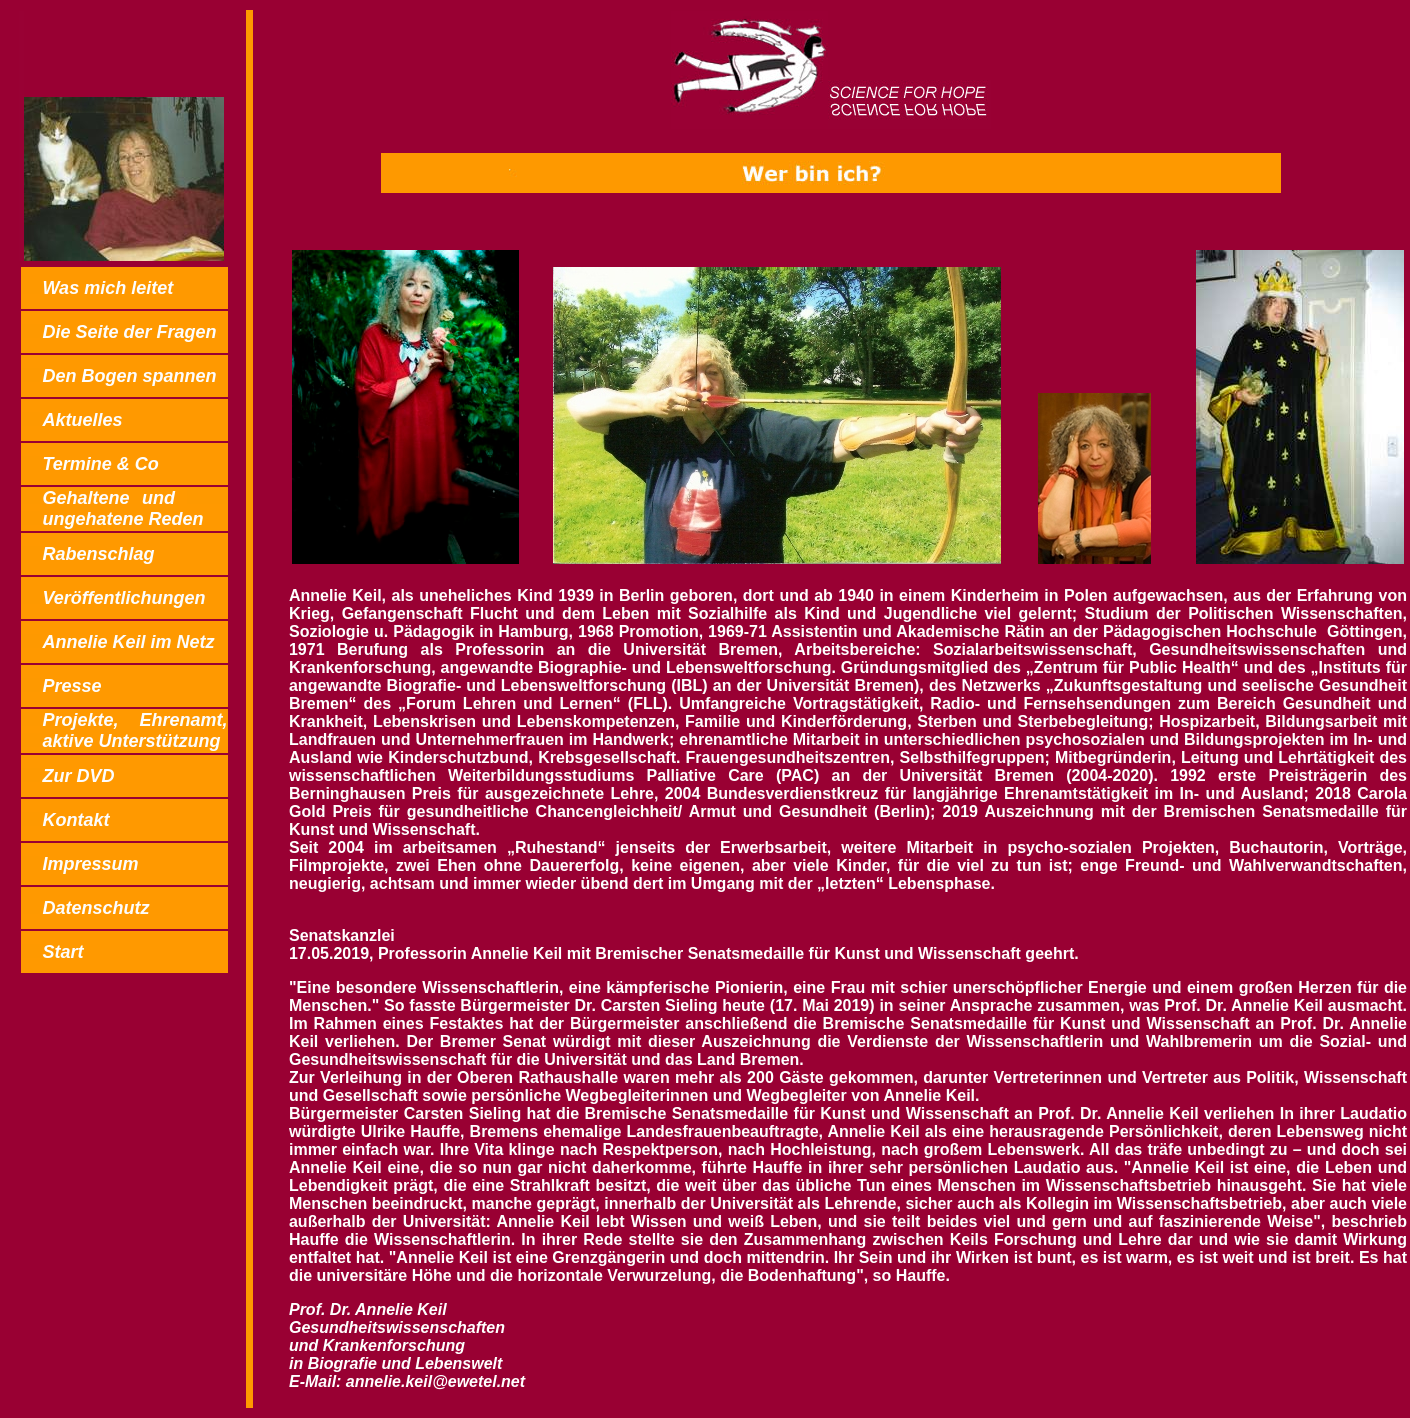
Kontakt (75, 820)
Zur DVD (78, 776)
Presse (71, 686)
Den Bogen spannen (129, 376)
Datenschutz (95, 908)
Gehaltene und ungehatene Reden (124, 508)
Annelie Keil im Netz (128, 642)
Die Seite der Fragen (129, 332)
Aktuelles (82, 420)
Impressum (90, 864)
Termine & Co (100, 464)
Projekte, (124, 730)
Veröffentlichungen (123, 598)
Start (62, 952)
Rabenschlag (98, 554)
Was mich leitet (107, 288)
